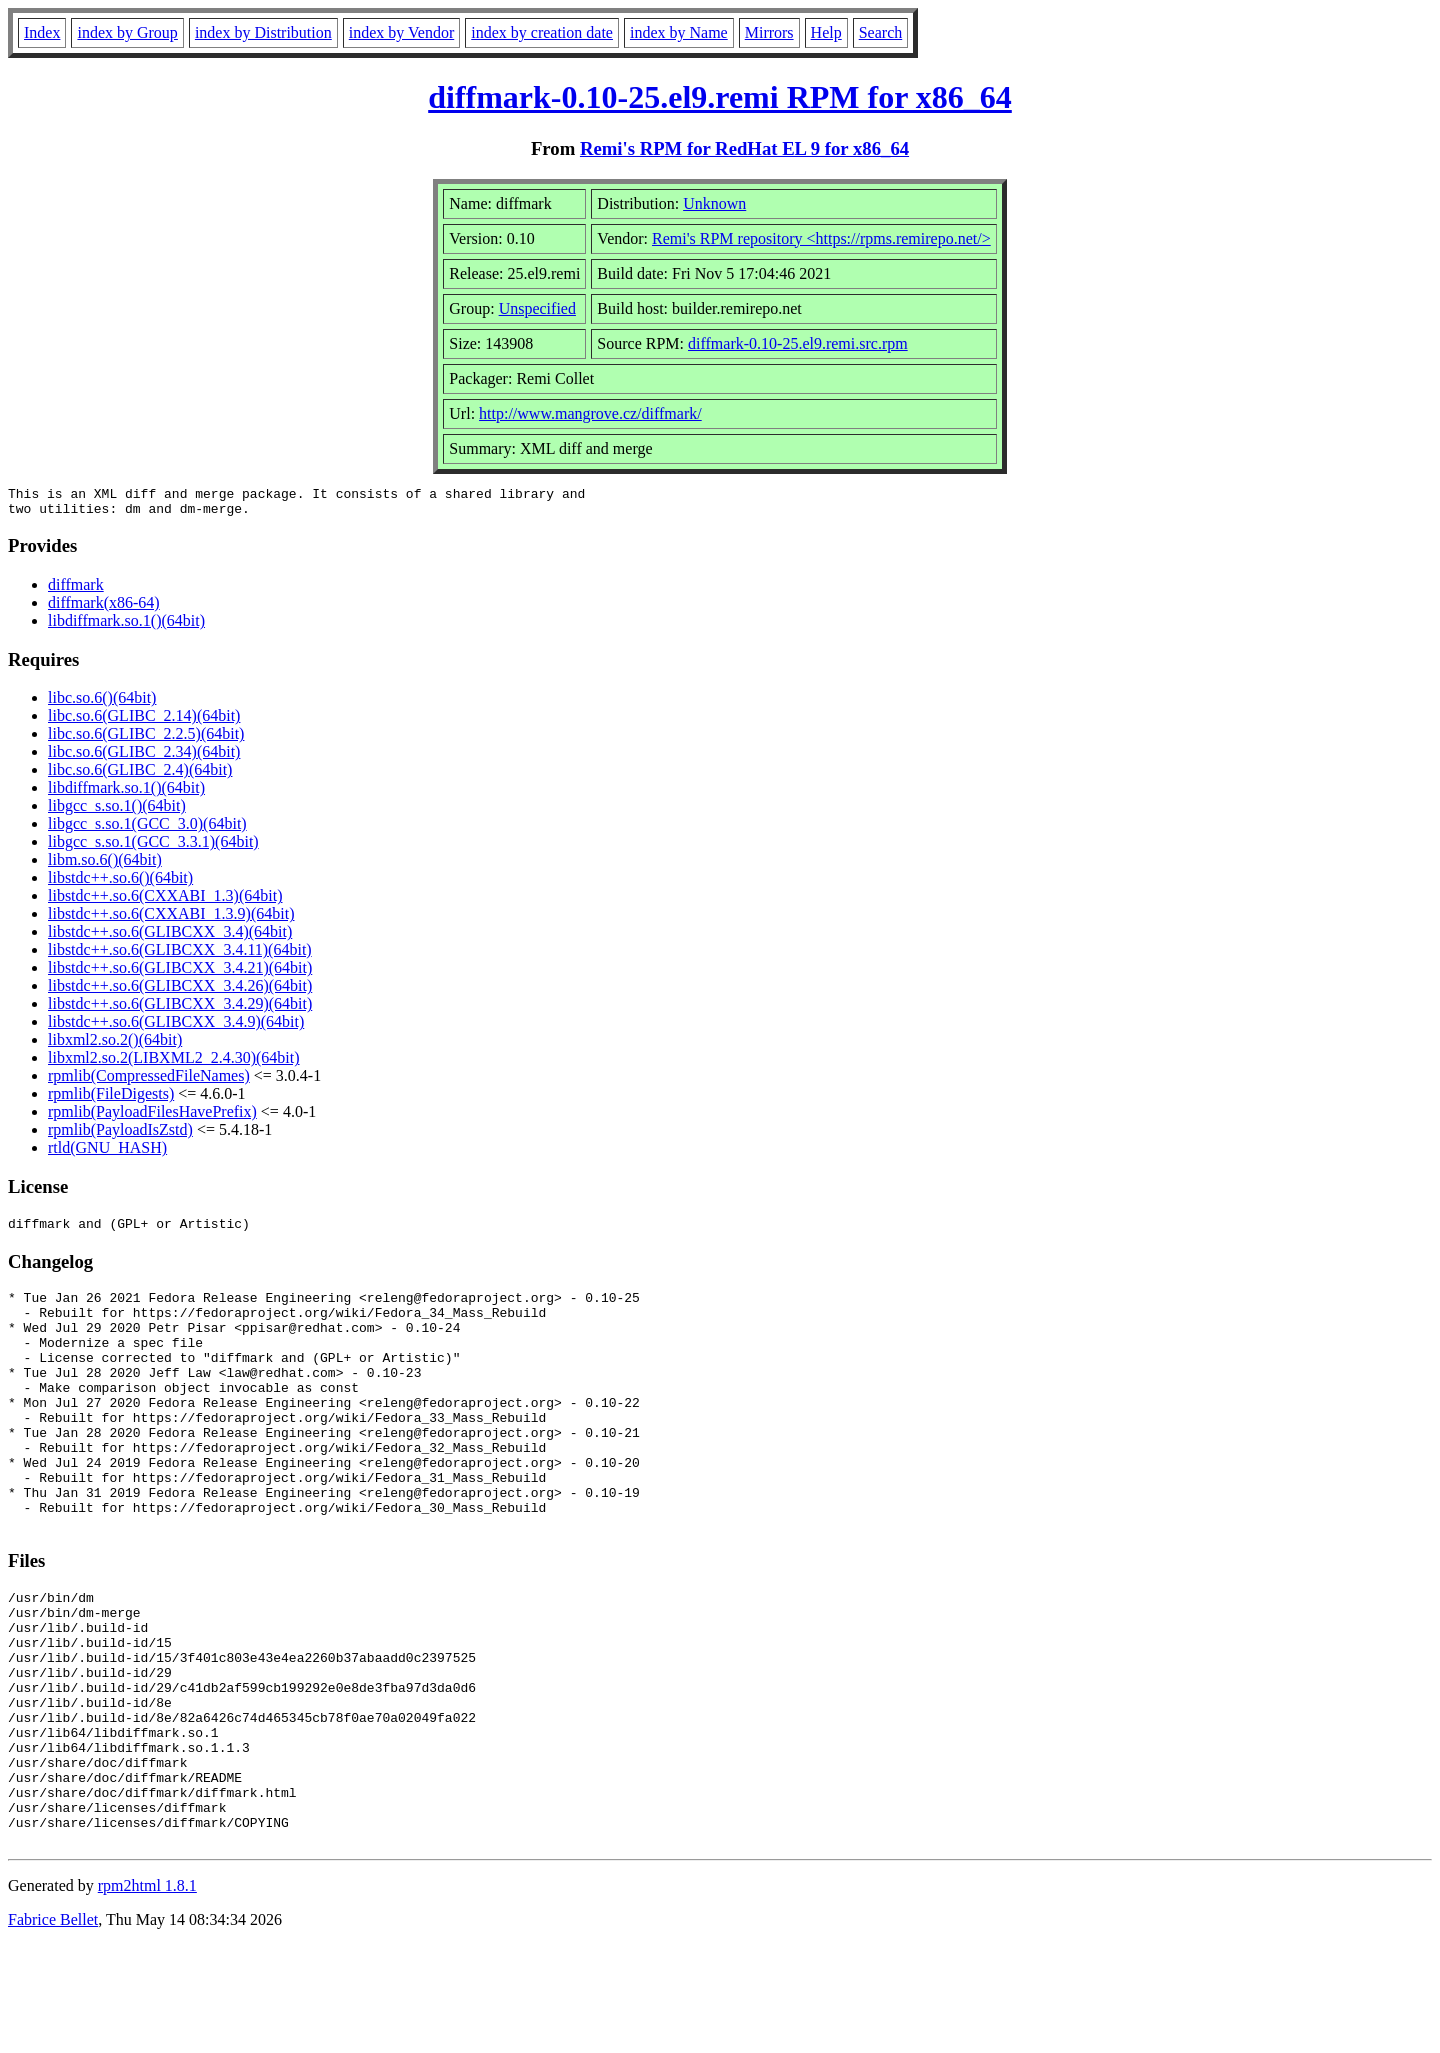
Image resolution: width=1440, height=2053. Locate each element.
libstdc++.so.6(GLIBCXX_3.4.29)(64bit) (180, 1009)
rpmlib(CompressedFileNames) (149, 1081)
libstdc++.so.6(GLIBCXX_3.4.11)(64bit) (180, 955)
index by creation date (542, 32)
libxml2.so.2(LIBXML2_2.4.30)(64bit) (174, 1063)
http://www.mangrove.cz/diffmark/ (590, 413)
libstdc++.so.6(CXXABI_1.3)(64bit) (165, 901)
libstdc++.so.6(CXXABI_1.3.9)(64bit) (171, 919)
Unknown (714, 203)
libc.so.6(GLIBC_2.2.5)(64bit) (146, 739)
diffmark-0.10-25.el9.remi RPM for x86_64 (720, 97)
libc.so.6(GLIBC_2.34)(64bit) (144, 757)
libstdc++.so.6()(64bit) (120, 883)
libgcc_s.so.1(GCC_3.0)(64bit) (147, 829)
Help (826, 32)
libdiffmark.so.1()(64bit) (126, 626)
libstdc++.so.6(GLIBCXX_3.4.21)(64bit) (180, 973)
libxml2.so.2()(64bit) (115, 1045)
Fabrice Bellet (53, 2027)
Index (42, 32)
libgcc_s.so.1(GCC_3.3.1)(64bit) (153, 847)
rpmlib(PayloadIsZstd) (120, 1135)
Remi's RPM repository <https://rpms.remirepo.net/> (821, 238)
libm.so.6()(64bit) (105, 865)
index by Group (127, 32)
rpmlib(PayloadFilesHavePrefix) (152, 1117)
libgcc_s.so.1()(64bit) (117, 811)
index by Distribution (263, 32)
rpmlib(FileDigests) (111, 1099)
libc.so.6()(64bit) (102, 703)
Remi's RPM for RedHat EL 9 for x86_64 (744, 148)
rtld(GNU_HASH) (107, 1153)
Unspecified (537, 308)
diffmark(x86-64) (104, 608)
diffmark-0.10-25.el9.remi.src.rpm (798, 343)
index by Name (679, 32)
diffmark (76, 590)
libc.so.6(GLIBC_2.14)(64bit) (144, 721)
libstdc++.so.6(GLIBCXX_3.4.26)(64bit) (180, 991)
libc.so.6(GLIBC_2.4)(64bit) (140, 775)
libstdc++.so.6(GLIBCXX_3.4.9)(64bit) (176, 1027)
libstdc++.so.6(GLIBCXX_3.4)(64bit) (170, 937)
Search (881, 32)
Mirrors (769, 32)
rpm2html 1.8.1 (147, 1993)
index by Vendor (401, 32)
